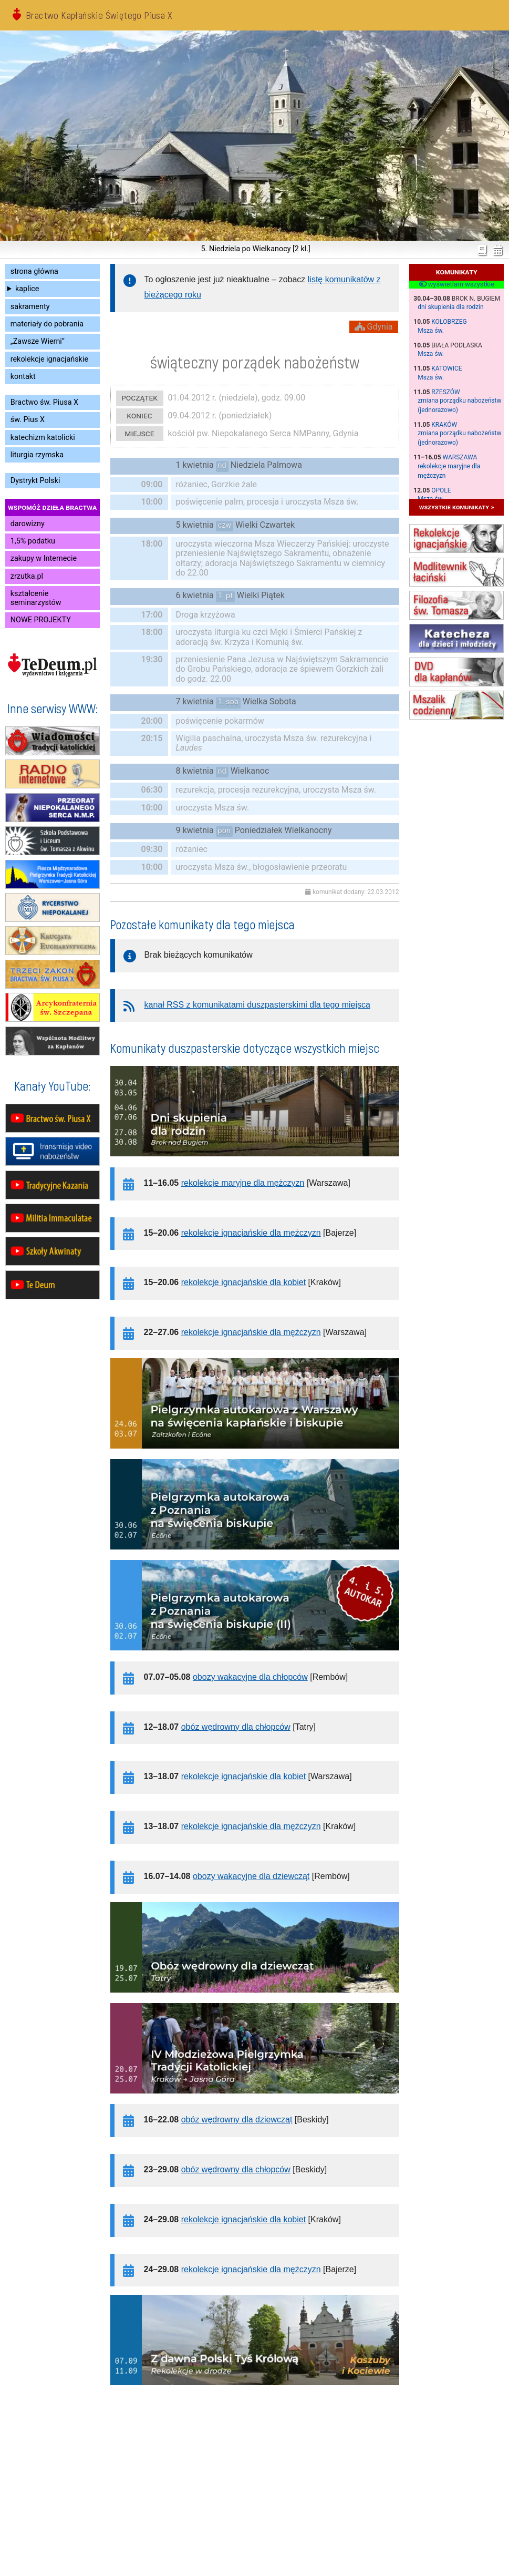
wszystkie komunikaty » (456, 507)
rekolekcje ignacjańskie (49, 359)
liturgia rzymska (37, 454)
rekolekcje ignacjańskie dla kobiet (243, 1282)
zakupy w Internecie (44, 558)
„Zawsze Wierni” (38, 341)
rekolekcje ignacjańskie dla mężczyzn (251, 1232)
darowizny (28, 523)
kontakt (23, 376)
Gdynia (374, 327)
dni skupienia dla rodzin (451, 307)
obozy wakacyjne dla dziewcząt (251, 1876)
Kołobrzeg (448, 321)
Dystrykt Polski (35, 480)
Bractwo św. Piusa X (44, 402)
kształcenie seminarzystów (36, 598)
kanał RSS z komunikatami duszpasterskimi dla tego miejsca (257, 1004)
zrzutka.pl (27, 576)
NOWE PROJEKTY (41, 619)
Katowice (446, 368)
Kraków (444, 424)
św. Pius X (28, 419)
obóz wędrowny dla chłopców (235, 1726)
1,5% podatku (33, 541)
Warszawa (460, 457)
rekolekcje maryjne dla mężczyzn (243, 1182)
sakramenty (30, 306)
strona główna (34, 271)
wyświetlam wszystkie (456, 284)
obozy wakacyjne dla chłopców (250, 1676)
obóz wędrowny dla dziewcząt (237, 2119)
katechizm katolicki (43, 437)
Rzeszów (445, 392)
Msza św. (431, 330)
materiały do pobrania (47, 324)
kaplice (27, 288)
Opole (441, 490)
